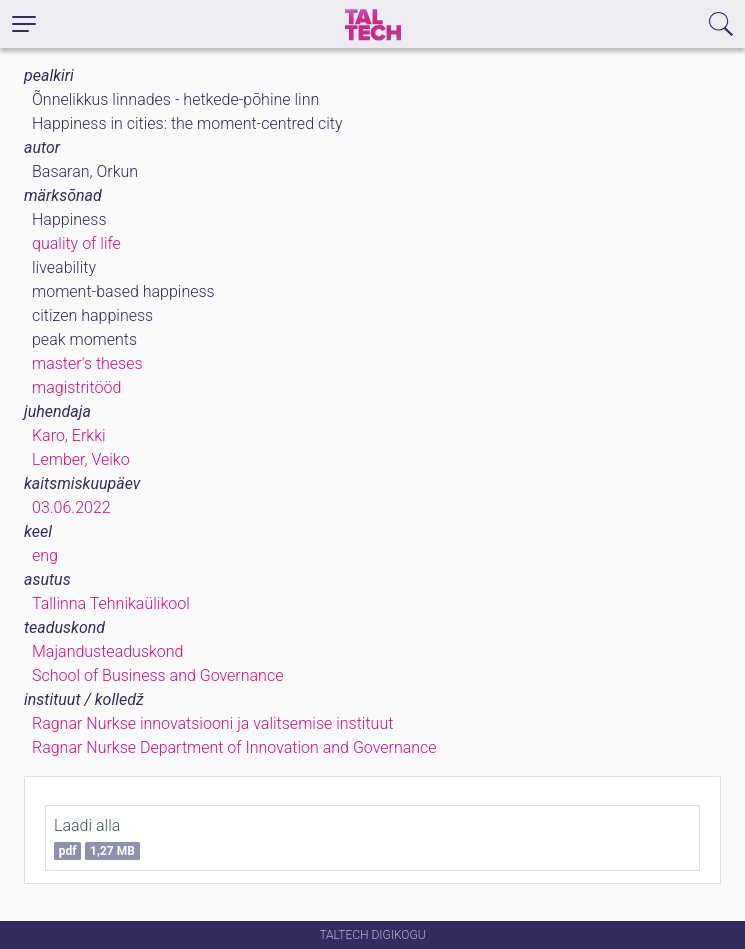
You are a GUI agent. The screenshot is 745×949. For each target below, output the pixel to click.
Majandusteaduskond (107, 651)
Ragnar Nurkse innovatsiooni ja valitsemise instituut (212, 723)
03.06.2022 (71, 507)
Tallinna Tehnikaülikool (111, 603)
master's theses (87, 363)
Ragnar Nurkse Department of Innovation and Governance (234, 747)
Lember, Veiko (81, 459)
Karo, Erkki (69, 435)
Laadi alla (97, 838)
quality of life (76, 243)
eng (45, 555)
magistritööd (76, 387)
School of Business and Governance (157, 675)
